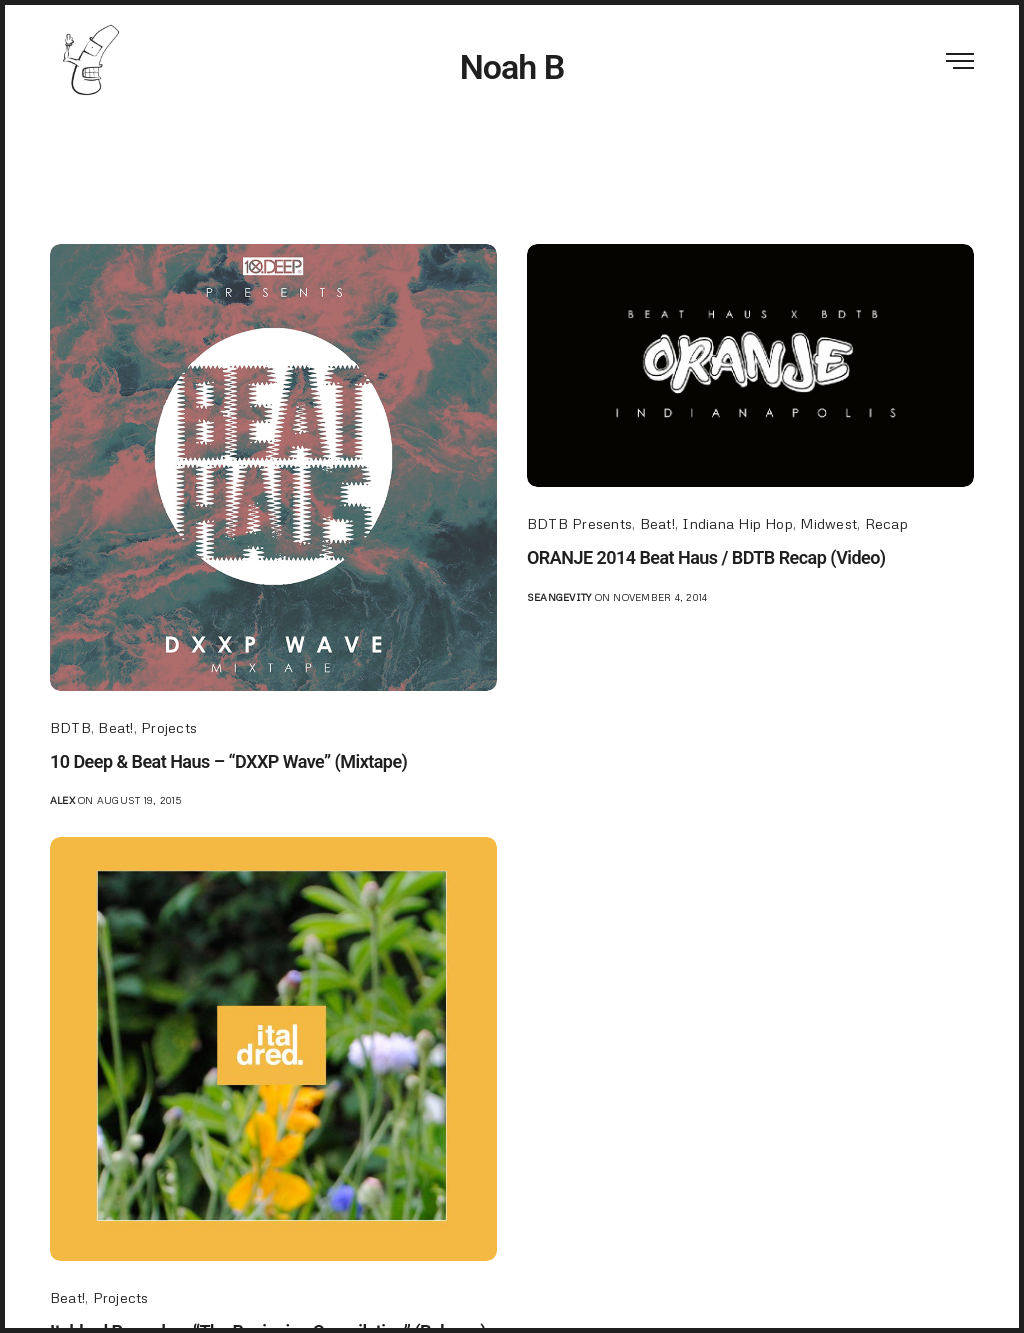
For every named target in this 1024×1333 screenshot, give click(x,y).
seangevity (559, 597)
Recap (886, 523)
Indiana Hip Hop (737, 523)
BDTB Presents (579, 523)
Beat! (115, 727)
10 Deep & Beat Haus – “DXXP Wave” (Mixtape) (228, 761)
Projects (169, 727)
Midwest (828, 523)
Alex (62, 800)
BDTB (70, 727)
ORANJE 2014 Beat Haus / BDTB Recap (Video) (706, 557)
